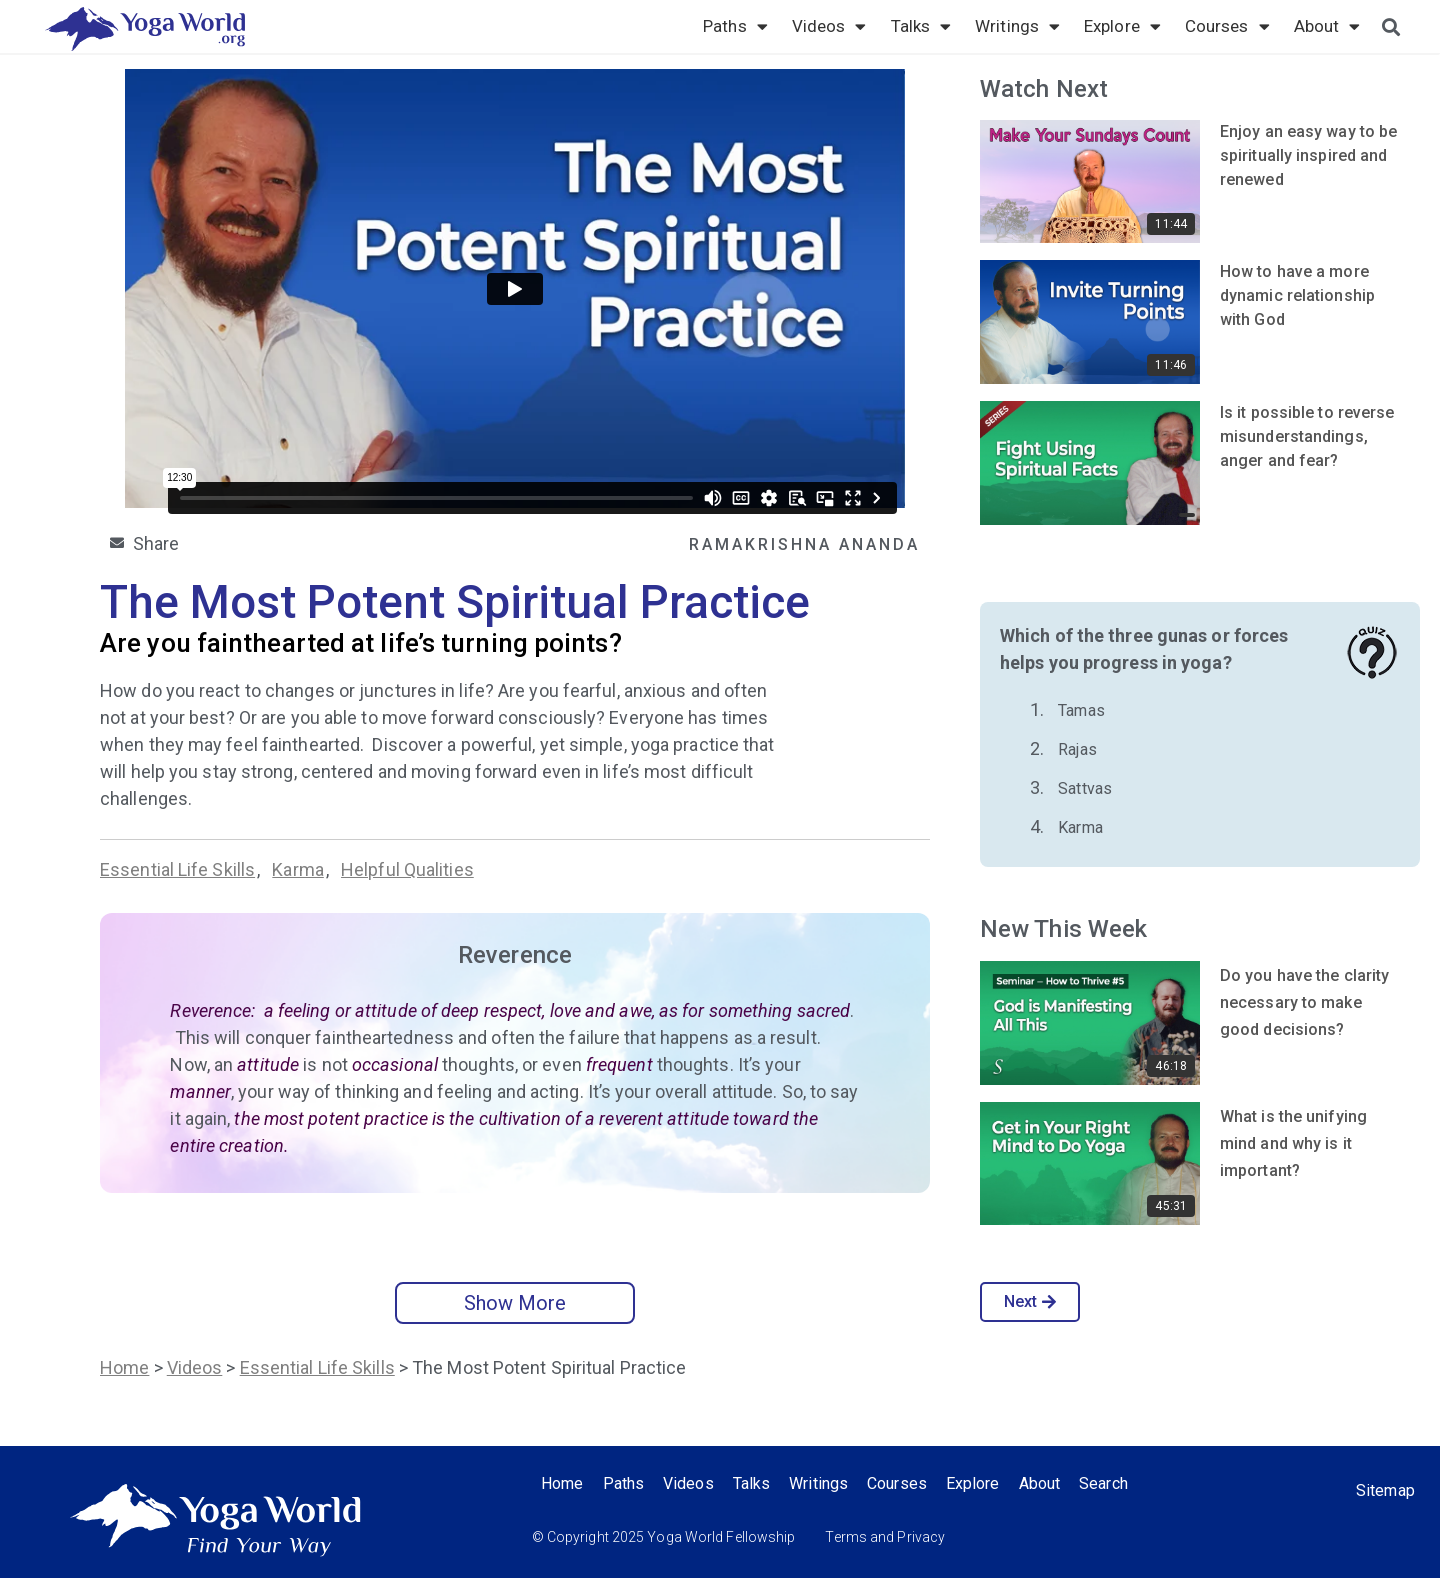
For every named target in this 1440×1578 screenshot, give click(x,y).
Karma (298, 869)
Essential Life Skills (177, 869)
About (1327, 26)
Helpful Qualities (407, 869)
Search (1111, 1483)
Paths (735, 26)
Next (1030, 1301)
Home (124, 1367)
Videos (829, 26)
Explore (1122, 26)
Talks (921, 26)
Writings (1017, 26)
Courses (1227, 26)
